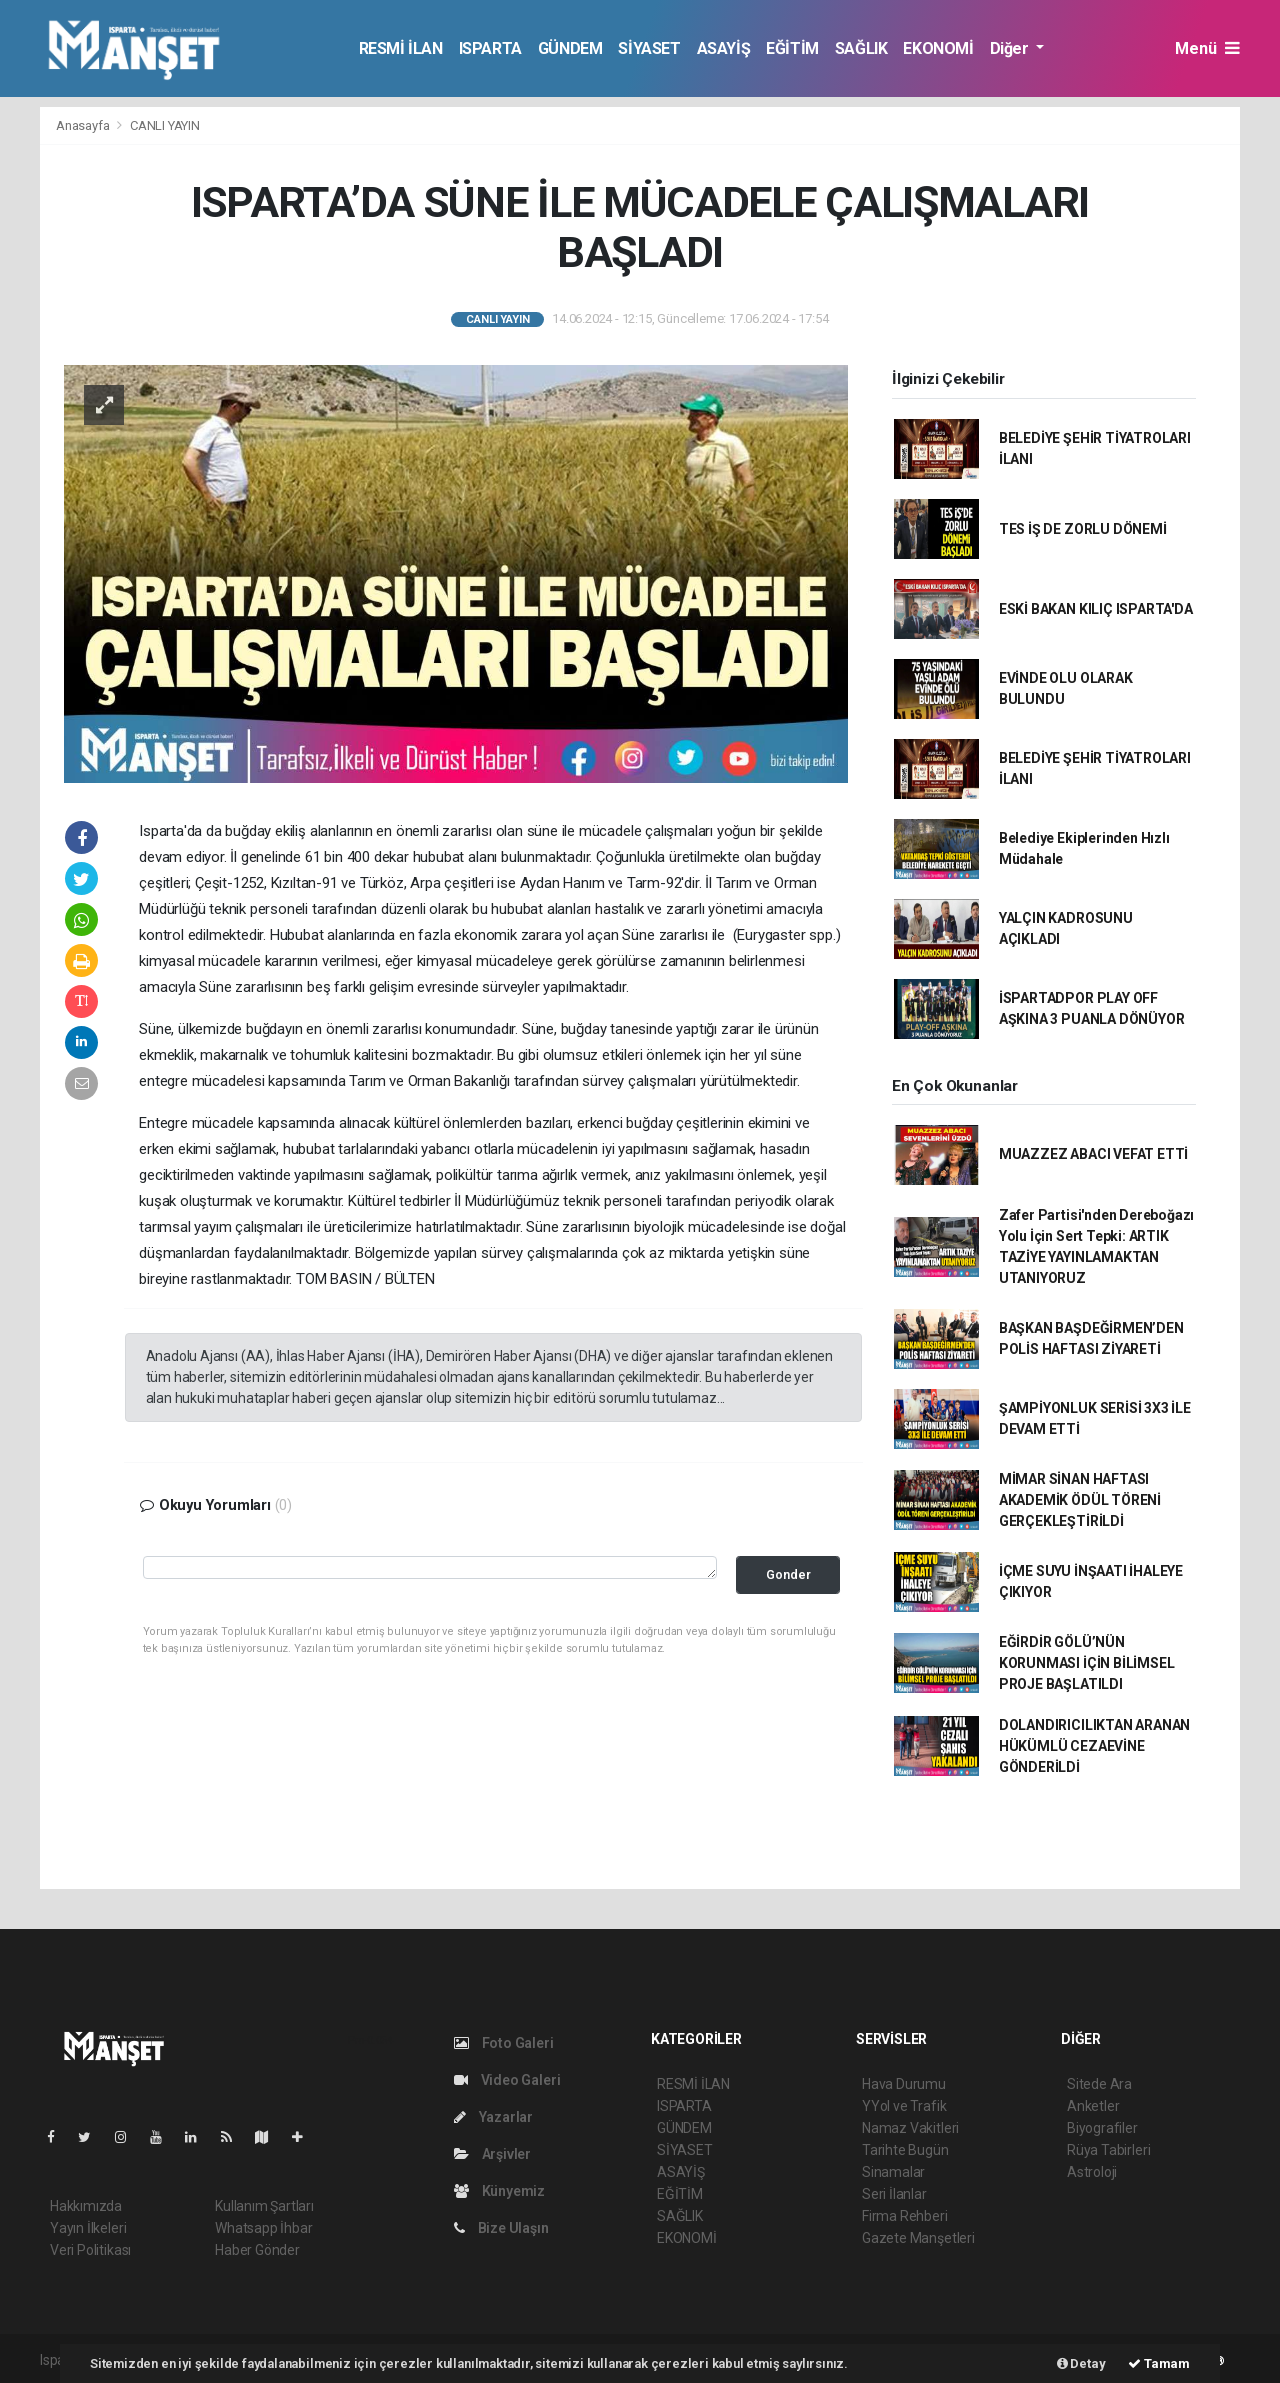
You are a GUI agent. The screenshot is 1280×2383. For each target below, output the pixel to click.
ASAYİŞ (724, 48)
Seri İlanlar (894, 2194)
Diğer (1011, 48)
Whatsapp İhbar (263, 2228)
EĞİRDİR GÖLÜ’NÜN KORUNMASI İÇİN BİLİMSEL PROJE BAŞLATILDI (1087, 1663)
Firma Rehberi (905, 2216)
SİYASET (649, 48)
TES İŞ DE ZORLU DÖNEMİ (1083, 529)
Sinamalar (893, 2172)
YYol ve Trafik (904, 2106)
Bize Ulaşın (501, 2228)
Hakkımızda (86, 2206)
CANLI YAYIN (165, 125)
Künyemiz (499, 2191)
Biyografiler (1102, 2128)
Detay (1081, 2363)
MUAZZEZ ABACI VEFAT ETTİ (1093, 1154)
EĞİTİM (792, 48)
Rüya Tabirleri (1108, 2150)
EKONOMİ (938, 48)
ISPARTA (490, 48)
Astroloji (1092, 2172)
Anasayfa (84, 125)
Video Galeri (507, 2080)
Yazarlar (493, 2117)
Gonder (788, 1574)
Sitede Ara (1099, 2084)
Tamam (1159, 2363)
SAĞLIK (861, 48)
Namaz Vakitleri (910, 2128)
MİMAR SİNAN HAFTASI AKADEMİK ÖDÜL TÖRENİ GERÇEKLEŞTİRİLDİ (1080, 1500)
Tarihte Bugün (905, 2150)
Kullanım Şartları (264, 2206)
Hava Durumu (904, 2084)
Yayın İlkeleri (88, 2228)
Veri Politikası (90, 2250)
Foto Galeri (504, 2043)
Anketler (1093, 2106)
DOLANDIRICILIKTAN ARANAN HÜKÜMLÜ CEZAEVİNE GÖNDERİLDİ (1094, 1746)
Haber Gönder (257, 2250)
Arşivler (492, 2154)
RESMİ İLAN (401, 48)
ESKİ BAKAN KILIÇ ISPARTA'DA (1096, 609)
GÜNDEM (570, 48)
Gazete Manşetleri (918, 2238)
